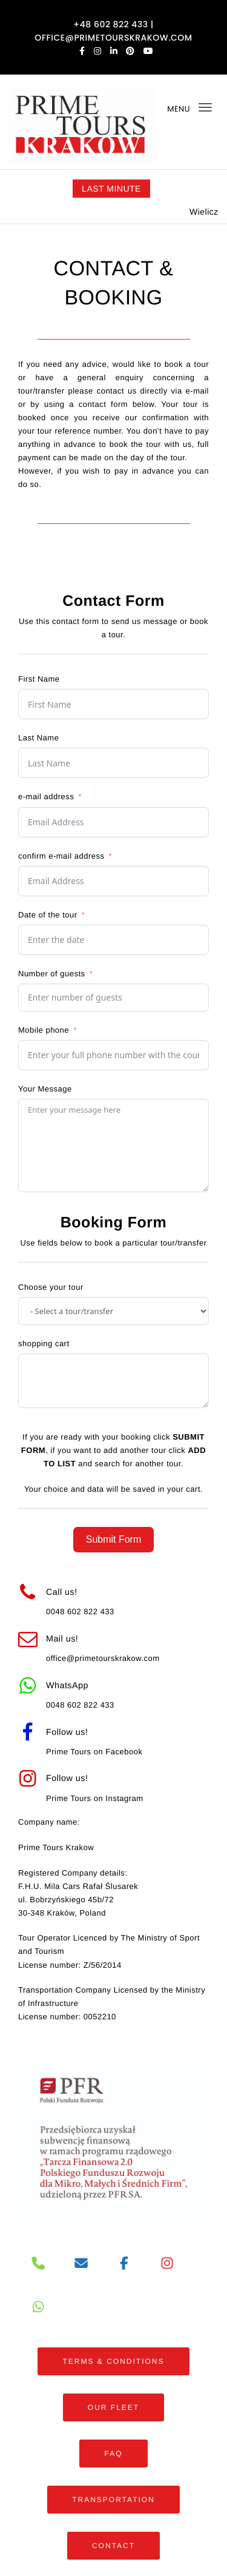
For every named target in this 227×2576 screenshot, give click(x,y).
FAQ (113, 2453)
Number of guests (51, 973)
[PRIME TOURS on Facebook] (124, 2263)
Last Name (38, 737)
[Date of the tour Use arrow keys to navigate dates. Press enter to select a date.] (113, 940)
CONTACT (113, 2545)
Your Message (45, 1088)
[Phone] (38, 2263)
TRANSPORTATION (113, 2499)
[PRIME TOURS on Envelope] (81, 2263)
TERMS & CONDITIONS (113, 2361)
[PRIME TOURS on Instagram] (167, 2263)
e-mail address (46, 796)
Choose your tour (51, 1287)
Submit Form (114, 1539)
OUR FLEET (113, 2407)
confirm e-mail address (61, 855)
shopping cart (44, 1343)
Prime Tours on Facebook (94, 1751)
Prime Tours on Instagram (94, 1798)
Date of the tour (47, 914)
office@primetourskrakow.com (103, 1658)
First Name (39, 678)
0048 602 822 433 (80, 1611)
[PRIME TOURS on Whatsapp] (38, 2307)
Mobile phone (43, 1030)
